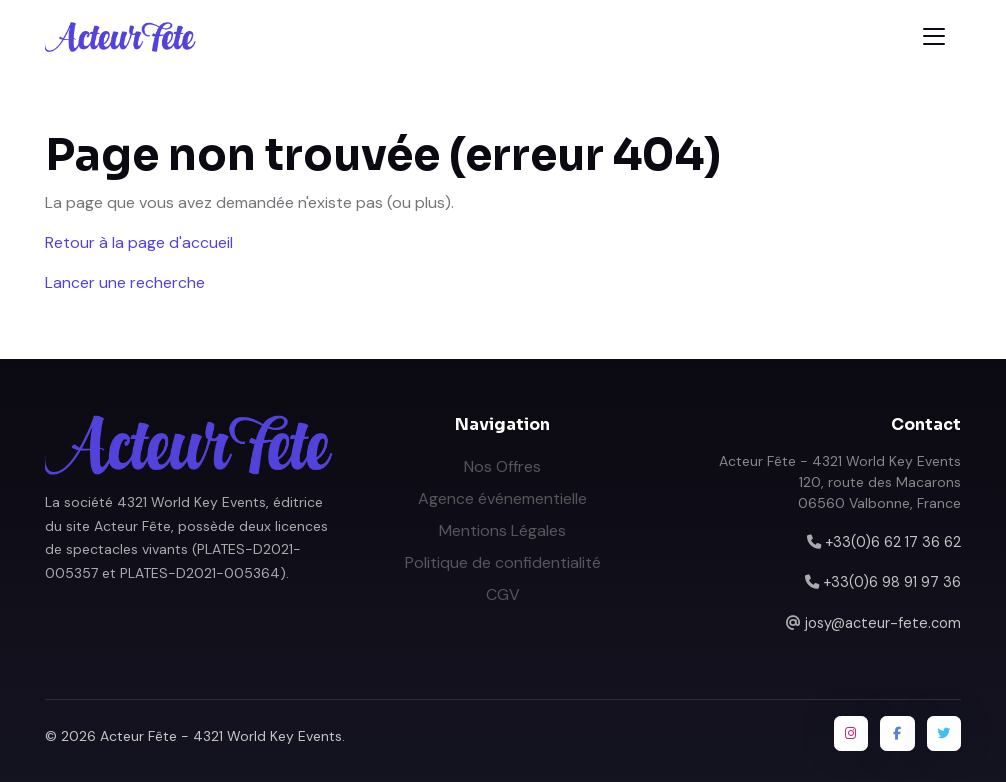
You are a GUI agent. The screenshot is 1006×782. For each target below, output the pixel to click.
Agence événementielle (502, 498)
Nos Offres (502, 466)
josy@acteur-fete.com (883, 623)
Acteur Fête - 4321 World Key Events (221, 736)
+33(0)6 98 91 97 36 (892, 582)
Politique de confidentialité (503, 562)
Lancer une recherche (125, 282)
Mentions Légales (502, 530)
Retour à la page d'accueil (139, 242)
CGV (503, 594)
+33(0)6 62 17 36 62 (893, 542)
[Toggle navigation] (934, 36)
